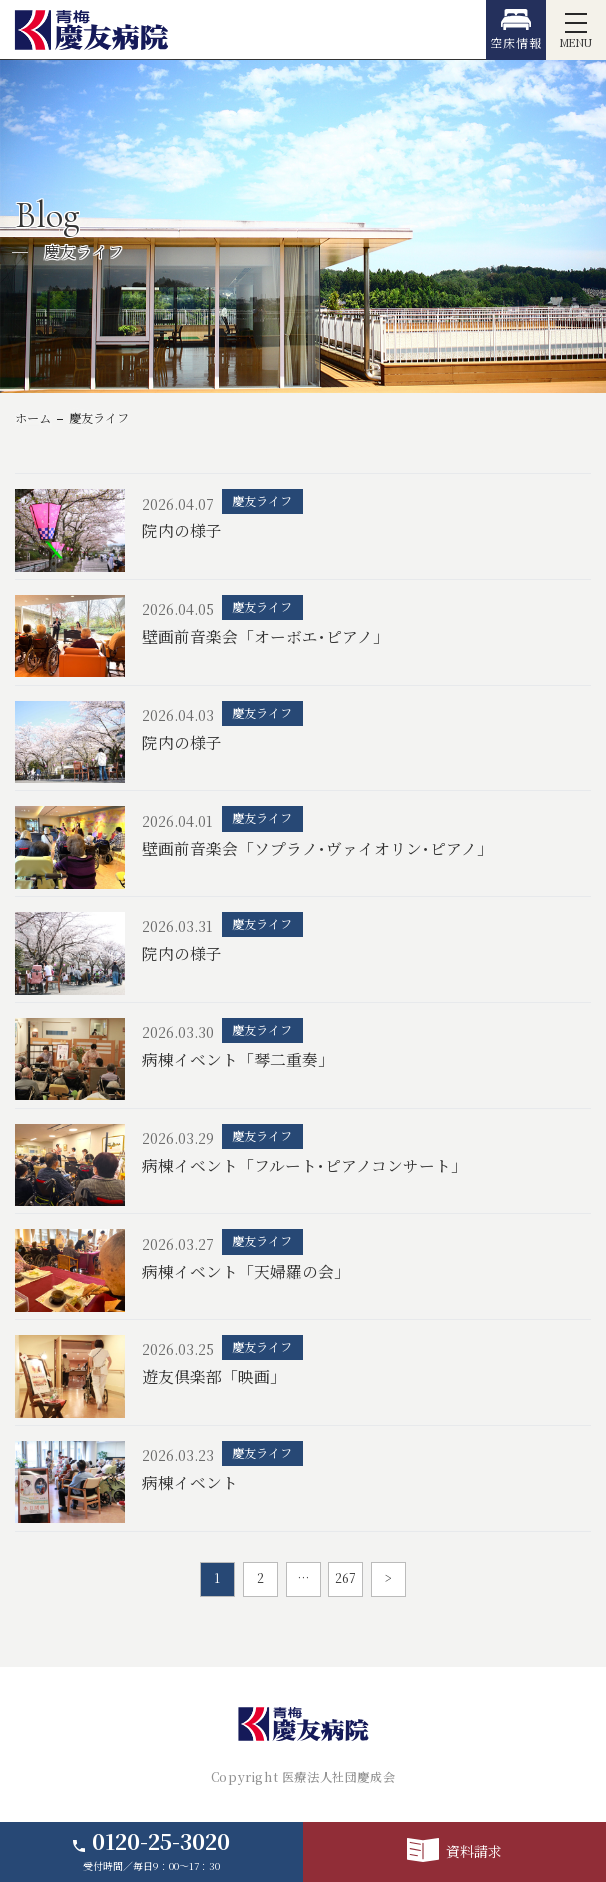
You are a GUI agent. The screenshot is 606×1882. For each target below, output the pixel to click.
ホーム (33, 418)
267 (345, 1578)
